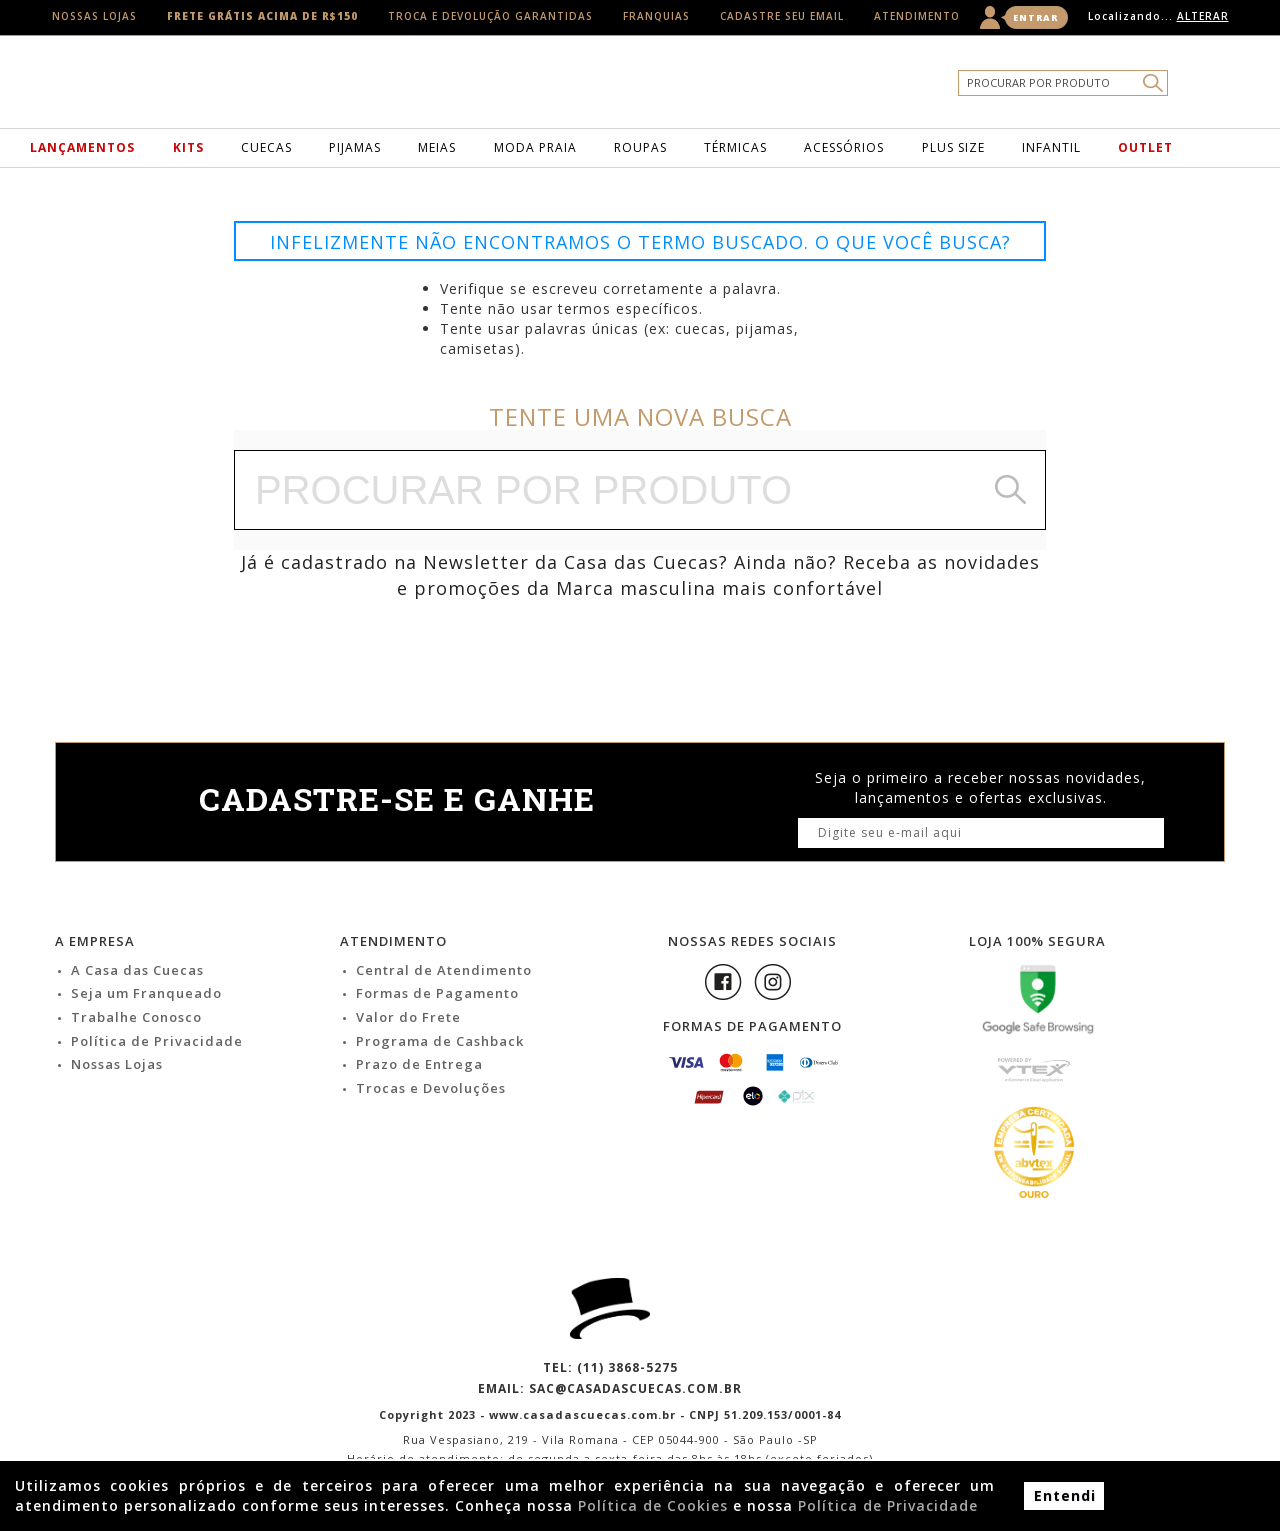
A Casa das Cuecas (137, 970)
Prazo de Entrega (419, 1064)
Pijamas (355, 147)
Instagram (773, 982)
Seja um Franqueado (146, 993)
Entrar (1035, 17)
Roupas (640, 147)
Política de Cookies (653, 1505)
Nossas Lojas (94, 16)
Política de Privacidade (157, 1041)
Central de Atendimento (444, 970)
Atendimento (917, 16)
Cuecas (266, 147)
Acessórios (844, 147)
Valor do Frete (408, 1017)
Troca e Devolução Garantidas (490, 16)
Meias (437, 147)
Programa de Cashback (440, 1041)
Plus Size (953, 147)
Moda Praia (535, 147)
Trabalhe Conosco (136, 1017)
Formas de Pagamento (437, 993)
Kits (188, 147)
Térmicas (735, 147)
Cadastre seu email (782, 16)
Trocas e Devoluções (431, 1088)
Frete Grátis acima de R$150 (262, 16)
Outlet (1145, 147)
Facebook (723, 982)
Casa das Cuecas (672, 87)
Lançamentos (82, 147)
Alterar (1203, 16)
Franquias (656, 16)
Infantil (1051, 147)
